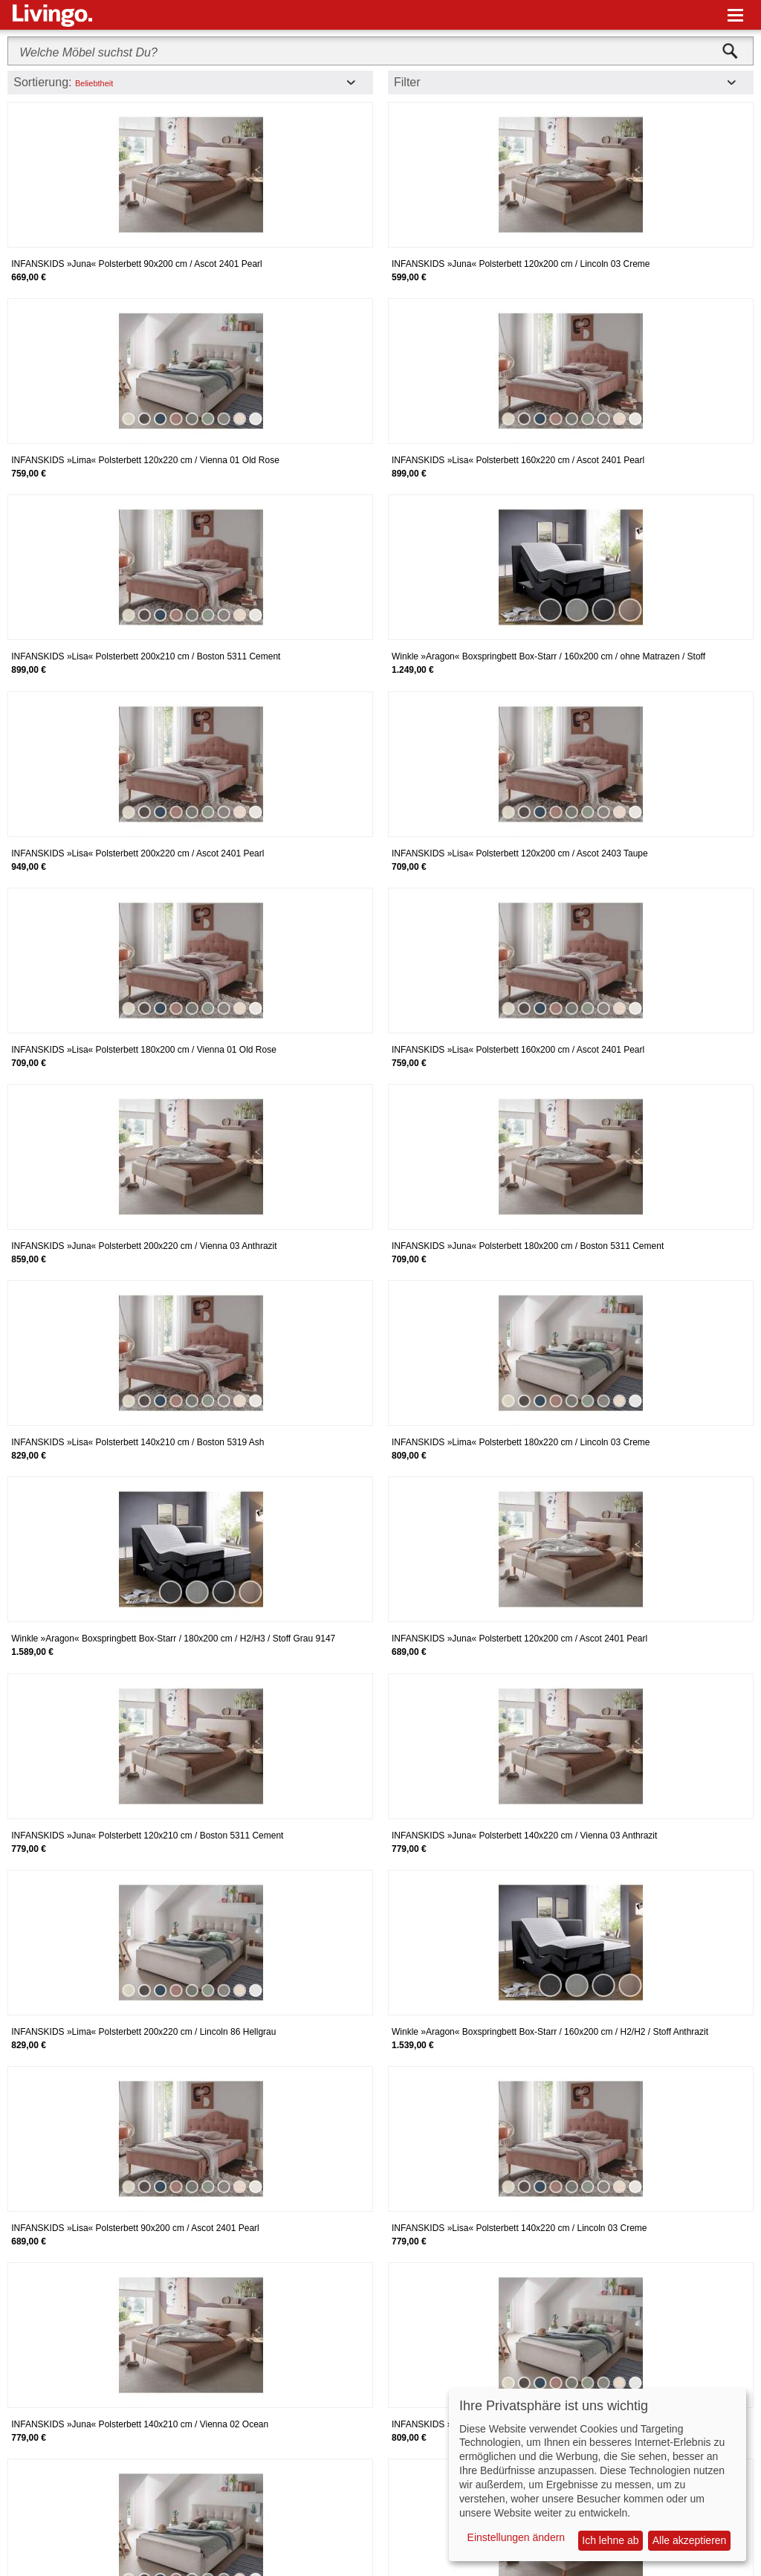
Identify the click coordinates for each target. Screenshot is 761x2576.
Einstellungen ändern (516, 2537)
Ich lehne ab (610, 2540)
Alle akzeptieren (689, 2540)
